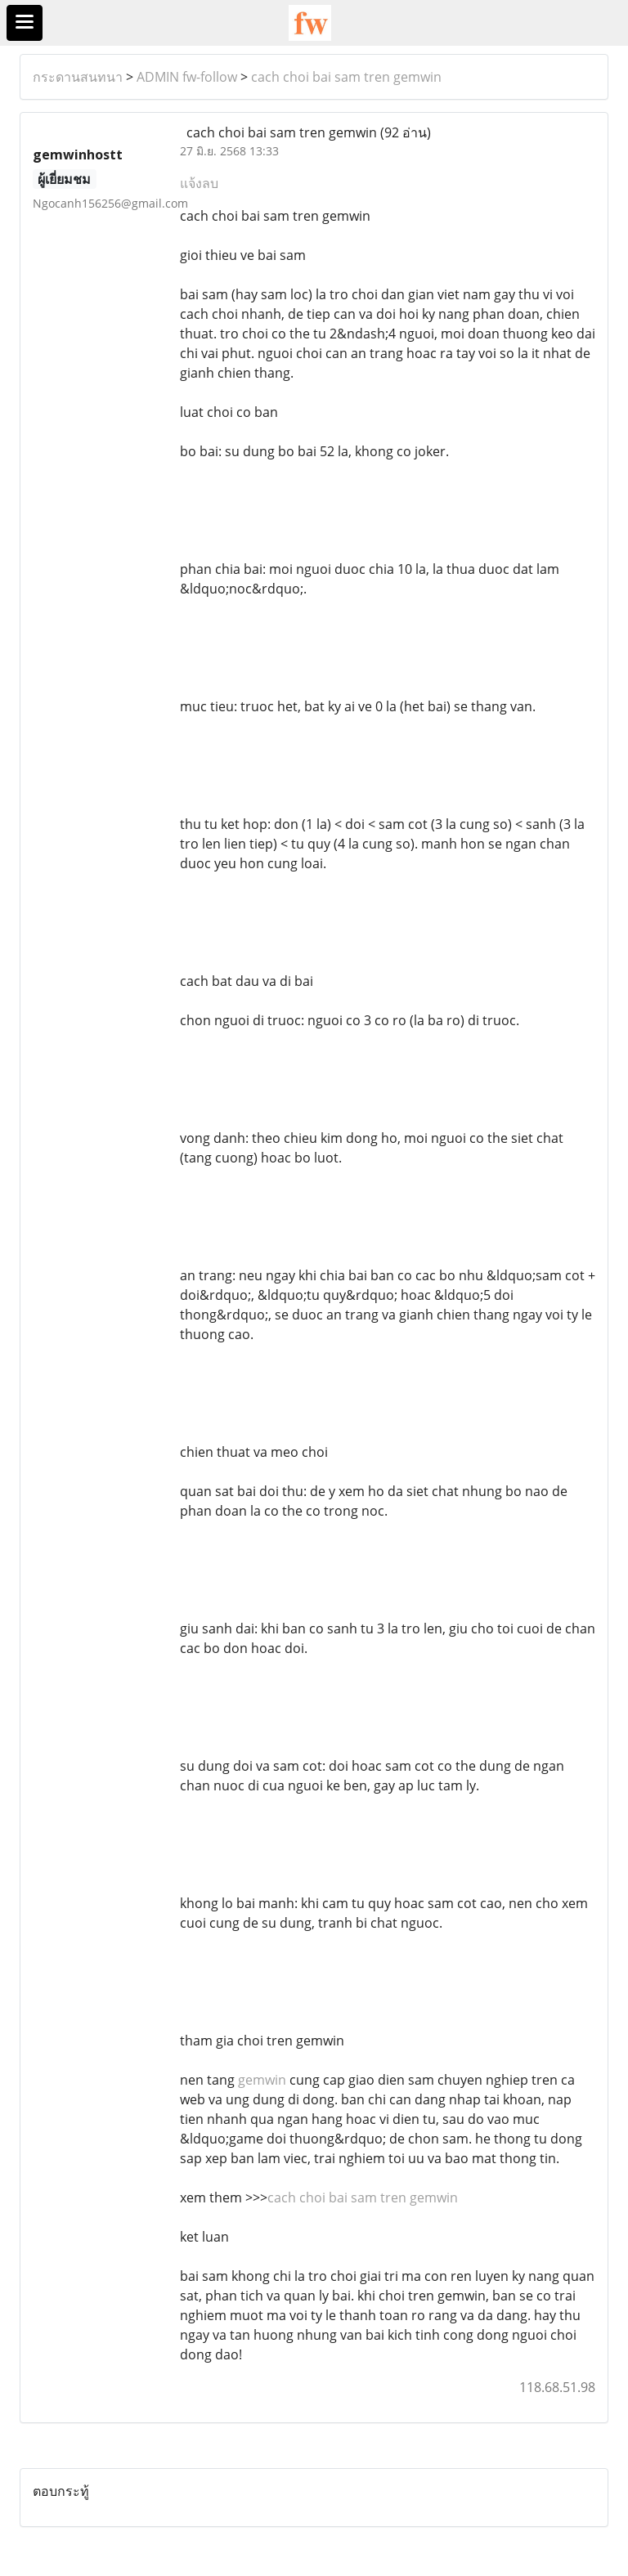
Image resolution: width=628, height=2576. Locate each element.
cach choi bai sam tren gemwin (346, 77)
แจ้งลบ (199, 183)
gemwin (262, 2080)
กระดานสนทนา (78, 77)
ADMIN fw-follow (187, 77)
